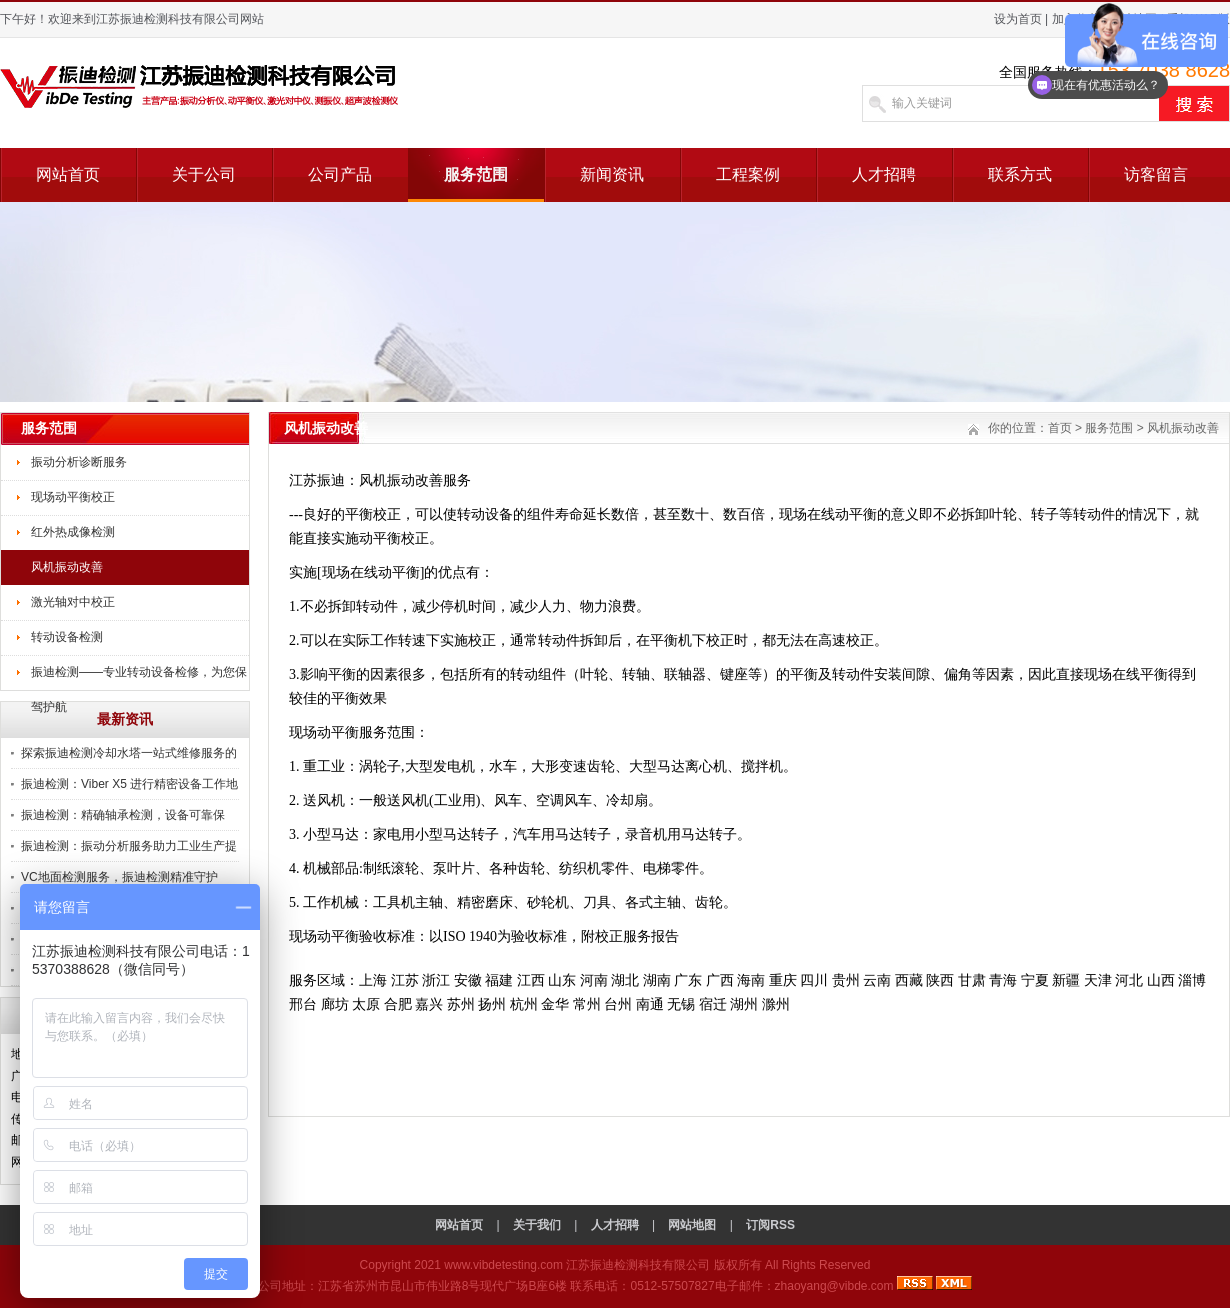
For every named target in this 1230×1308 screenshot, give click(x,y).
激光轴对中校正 (73, 602)
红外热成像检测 (73, 532)
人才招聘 (884, 174)
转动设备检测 (67, 637)
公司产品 (340, 174)
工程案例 (748, 174)
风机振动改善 (67, 567)
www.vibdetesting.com (503, 1265)
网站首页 (68, 174)
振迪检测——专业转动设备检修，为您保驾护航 (139, 678)
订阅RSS (770, 1225)
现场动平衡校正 (73, 497)
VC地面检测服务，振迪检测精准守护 (119, 877)
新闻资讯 (612, 174)
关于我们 (537, 1225)
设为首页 (1018, 19)
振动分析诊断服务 (79, 462)
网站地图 (692, 1225)
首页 (1060, 428)
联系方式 (1020, 174)
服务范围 (476, 174)
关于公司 (204, 174)
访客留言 (1156, 174)
